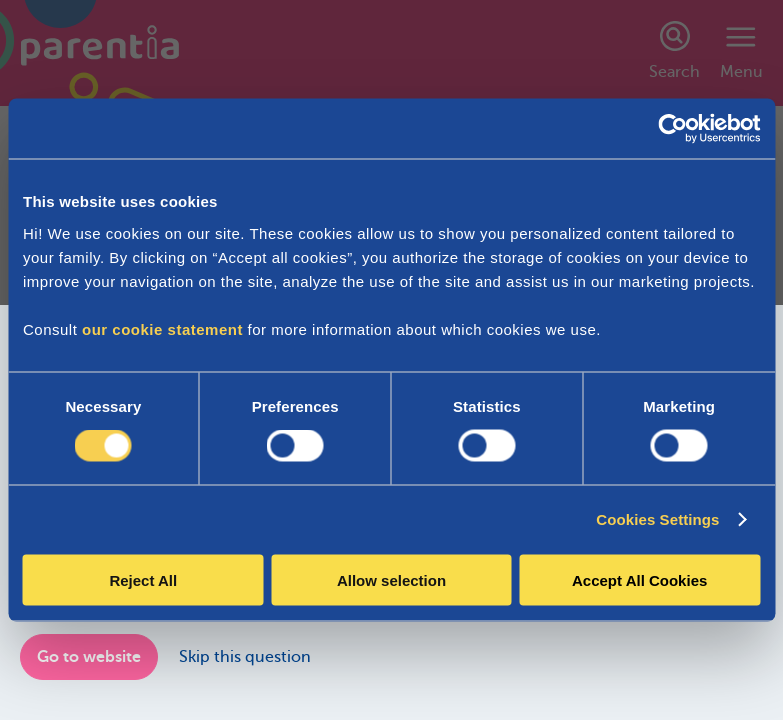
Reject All (143, 579)
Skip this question (245, 657)
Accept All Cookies (639, 579)
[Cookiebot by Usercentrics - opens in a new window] (672, 129)
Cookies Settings (657, 519)
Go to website (89, 657)
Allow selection (391, 579)
